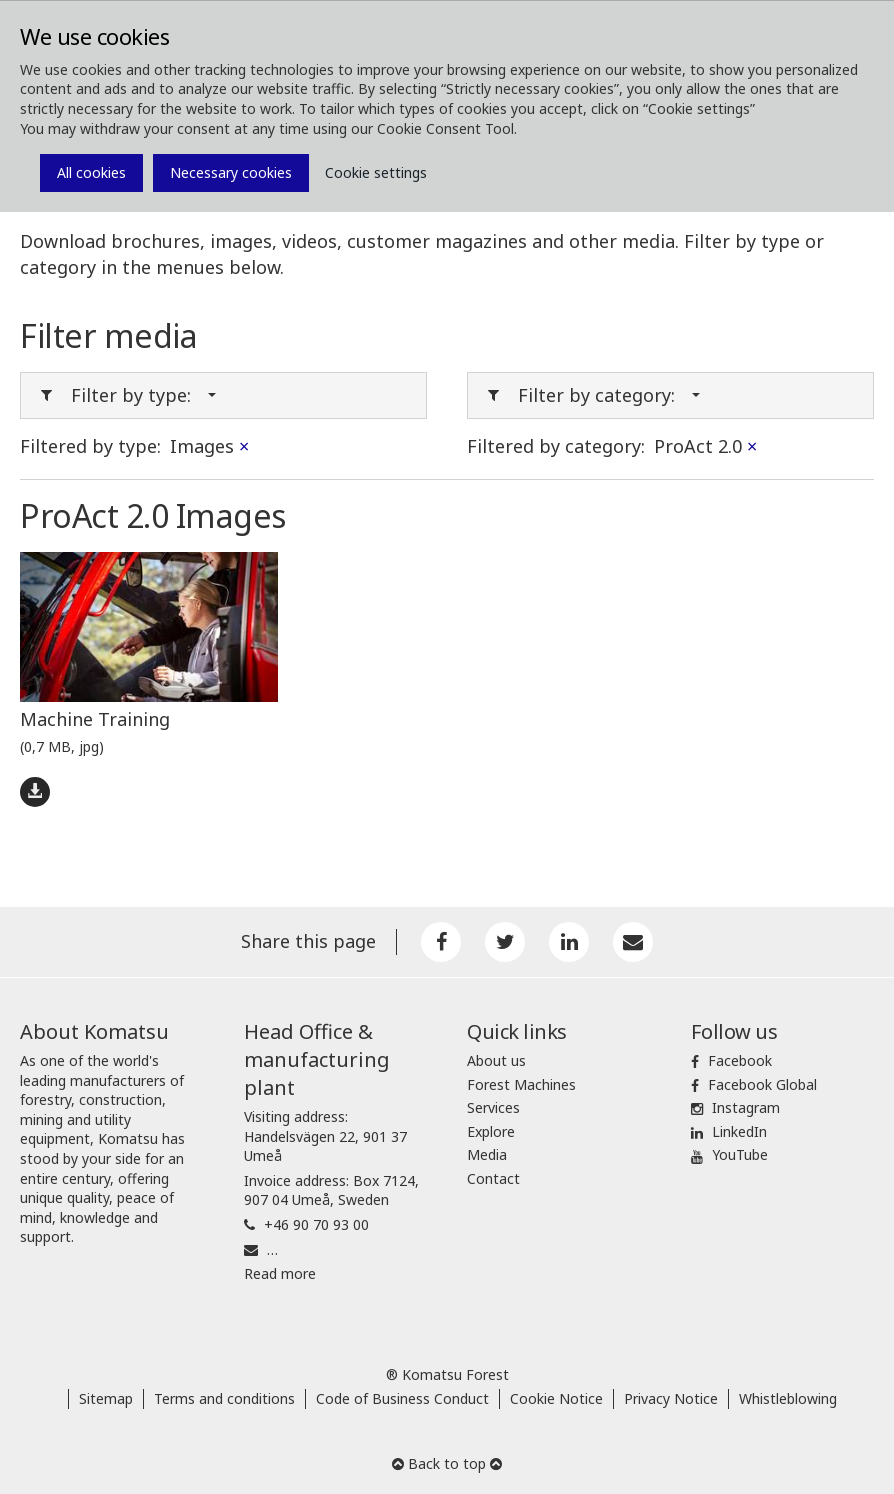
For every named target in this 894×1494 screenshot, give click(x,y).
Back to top (447, 1463)
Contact (493, 1178)
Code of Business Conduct (402, 1398)
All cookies (91, 172)
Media (487, 1154)
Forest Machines (521, 1084)
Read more (280, 1273)
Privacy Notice (671, 1398)
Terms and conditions (224, 1398)
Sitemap (106, 1398)
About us (496, 1060)
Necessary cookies (231, 172)
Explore (491, 1131)
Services (493, 1107)
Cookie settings (376, 172)
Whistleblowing (788, 1398)
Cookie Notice (556, 1398)
